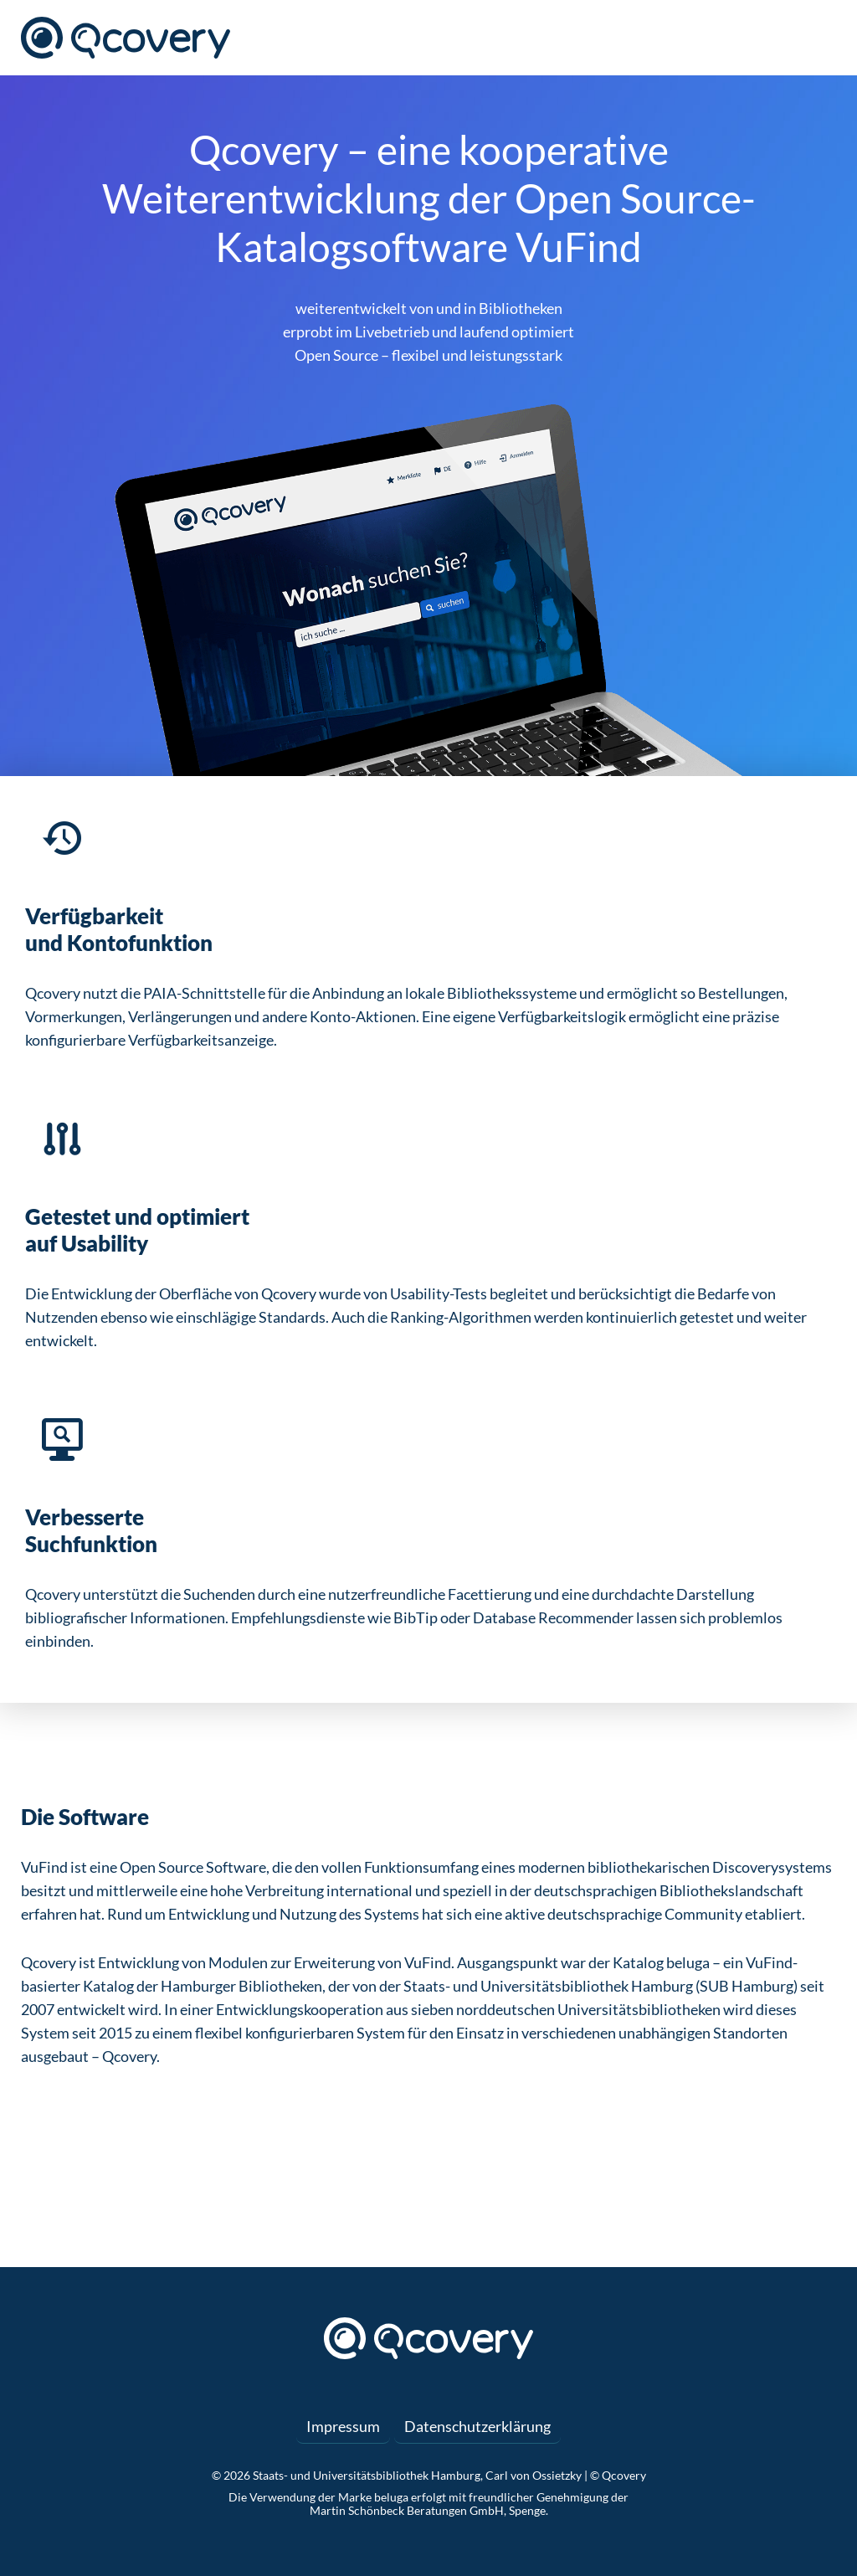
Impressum (343, 2426)
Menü (823, 38)
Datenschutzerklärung (477, 2426)
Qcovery (125, 38)
